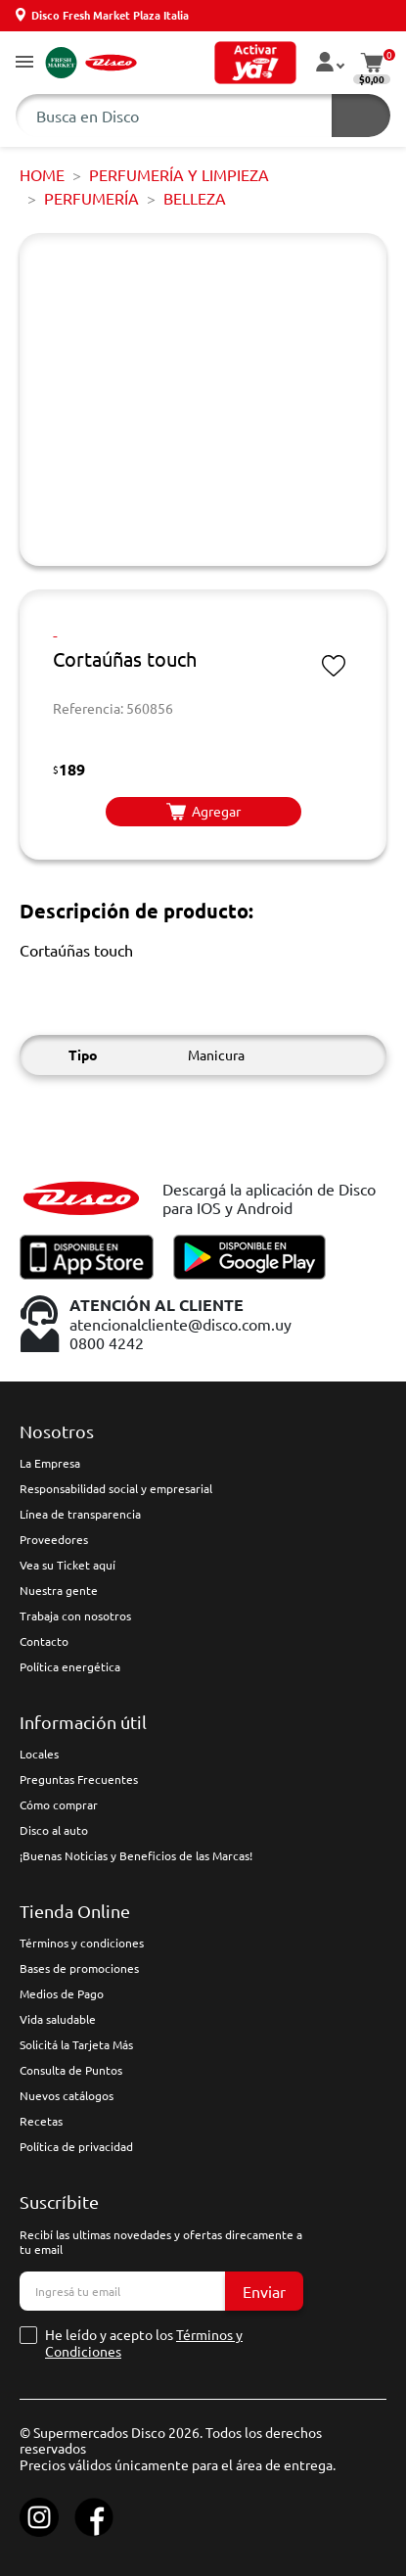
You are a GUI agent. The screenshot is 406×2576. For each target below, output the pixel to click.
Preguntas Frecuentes (79, 1779)
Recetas (41, 2121)
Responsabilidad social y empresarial (116, 1488)
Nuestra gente (59, 1590)
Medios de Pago (62, 1993)
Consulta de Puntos (71, 2070)
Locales (39, 1753)
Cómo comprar (59, 1804)
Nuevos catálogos (66, 2095)
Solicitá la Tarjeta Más (76, 2044)
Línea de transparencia (80, 1514)
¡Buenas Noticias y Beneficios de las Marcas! (136, 1855)
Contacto (44, 1641)
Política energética (70, 1666)
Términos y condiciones (82, 1942)
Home (42, 174)
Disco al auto (54, 1830)
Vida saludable (58, 2019)
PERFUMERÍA (91, 198)
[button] (24, 63)
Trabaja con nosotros (75, 1615)
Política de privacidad (76, 2146)
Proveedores (54, 1539)
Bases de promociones (79, 1968)
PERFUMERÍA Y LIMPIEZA (179, 174)
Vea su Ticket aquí (67, 1564)
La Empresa (50, 1463)
